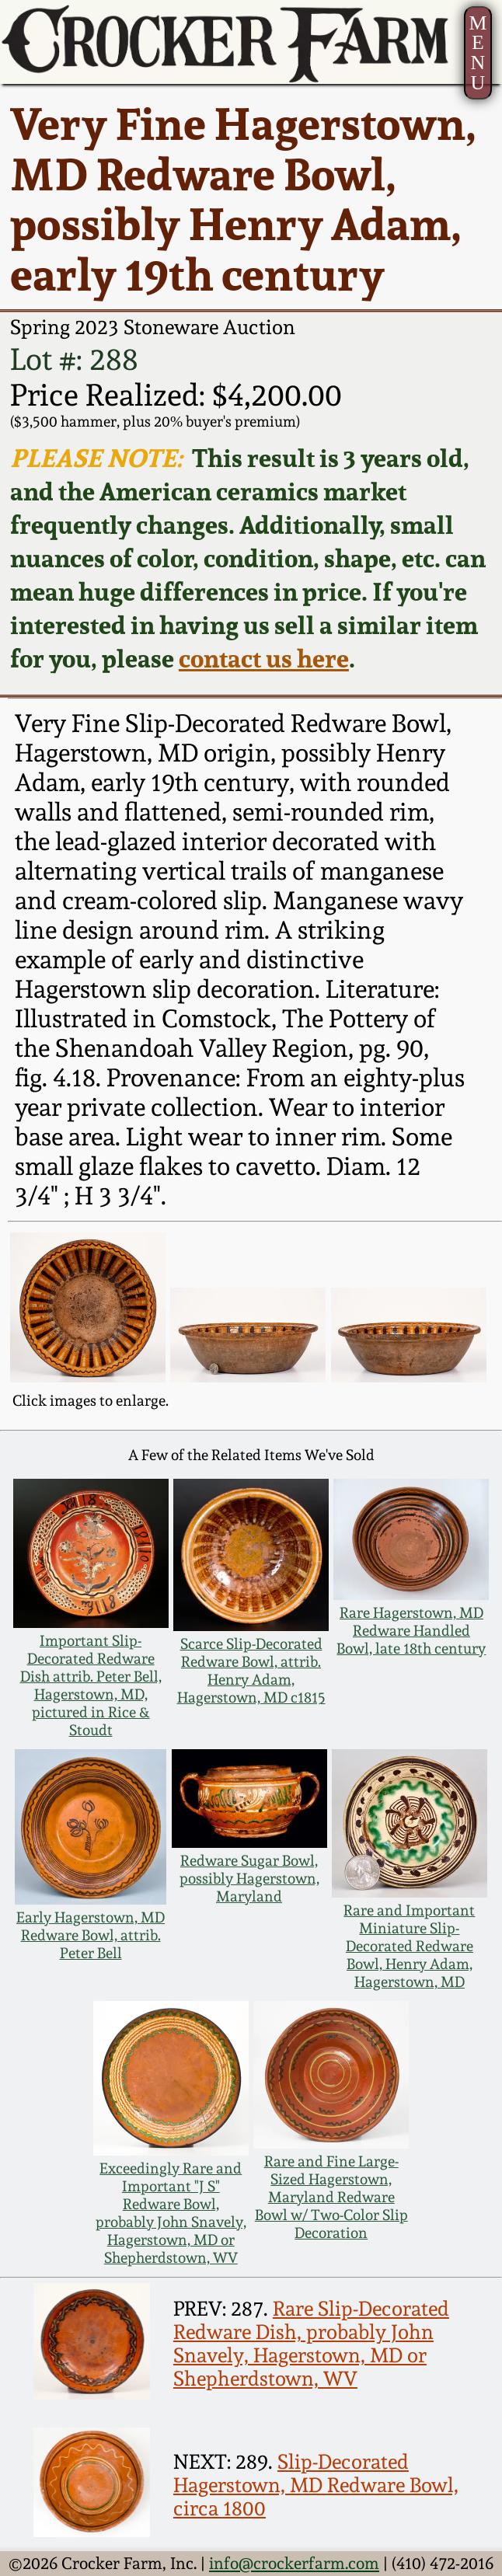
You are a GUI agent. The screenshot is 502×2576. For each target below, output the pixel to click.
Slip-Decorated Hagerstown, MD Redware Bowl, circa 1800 (315, 2485)
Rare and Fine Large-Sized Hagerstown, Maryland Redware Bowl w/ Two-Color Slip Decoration (331, 2197)
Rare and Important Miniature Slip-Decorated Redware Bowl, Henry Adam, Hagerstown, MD (409, 1946)
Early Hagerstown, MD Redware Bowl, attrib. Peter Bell (90, 1935)
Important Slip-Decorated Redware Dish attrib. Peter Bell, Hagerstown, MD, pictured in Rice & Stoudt (91, 1685)
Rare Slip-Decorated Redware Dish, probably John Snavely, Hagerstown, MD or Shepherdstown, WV (311, 2343)
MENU (477, 53)
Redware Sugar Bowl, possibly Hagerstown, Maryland (249, 1878)
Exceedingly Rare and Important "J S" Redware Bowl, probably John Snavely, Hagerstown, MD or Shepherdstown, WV (171, 2213)
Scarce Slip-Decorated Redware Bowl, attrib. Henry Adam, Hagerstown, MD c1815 (251, 1670)
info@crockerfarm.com (294, 2563)
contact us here (264, 658)
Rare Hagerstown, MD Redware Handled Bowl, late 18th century (411, 1630)
